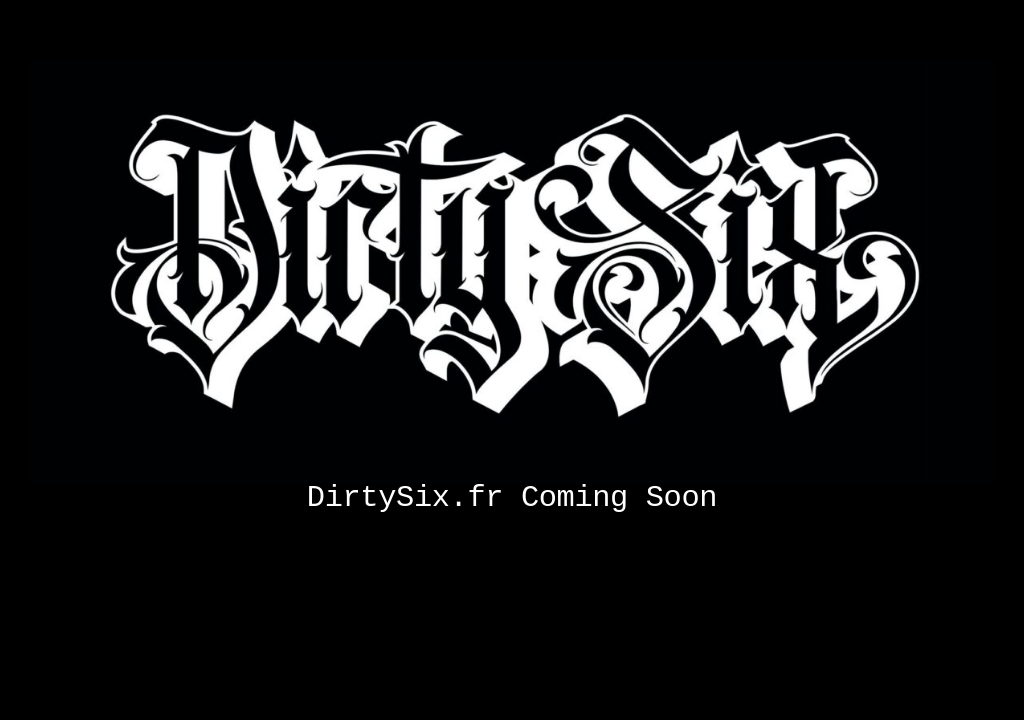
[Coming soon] (512, 67)
